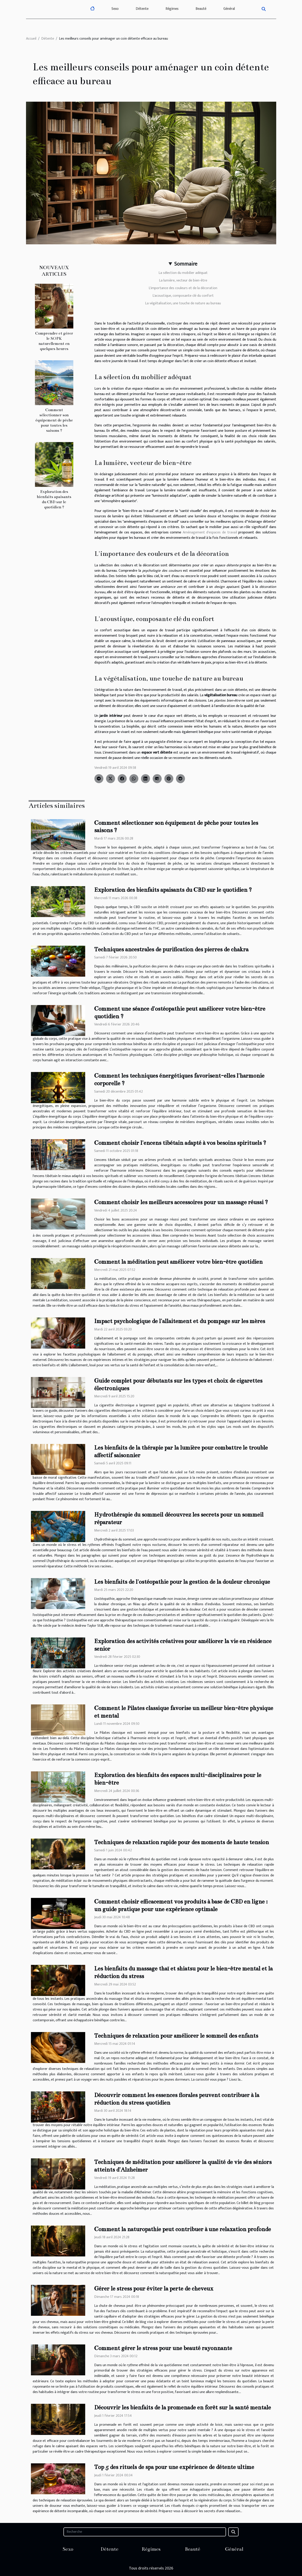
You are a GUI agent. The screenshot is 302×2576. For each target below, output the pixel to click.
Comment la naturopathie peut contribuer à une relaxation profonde (182, 2229)
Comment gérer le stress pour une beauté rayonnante (163, 2348)
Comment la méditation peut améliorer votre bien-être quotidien (178, 1261)
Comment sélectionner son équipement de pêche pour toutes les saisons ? (54, 420)
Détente (142, 9)
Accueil (31, 39)
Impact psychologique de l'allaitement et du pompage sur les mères (179, 1321)
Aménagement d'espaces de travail (210, 532)
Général (229, 9)
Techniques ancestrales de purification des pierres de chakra (171, 949)
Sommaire (185, 264)
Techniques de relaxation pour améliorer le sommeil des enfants (176, 2035)
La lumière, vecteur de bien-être (183, 280)
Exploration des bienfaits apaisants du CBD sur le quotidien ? (173, 889)
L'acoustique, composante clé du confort (183, 296)
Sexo (115, 9)
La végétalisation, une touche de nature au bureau (183, 303)
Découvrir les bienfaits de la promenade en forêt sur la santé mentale (182, 2407)
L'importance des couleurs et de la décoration (183, 288)
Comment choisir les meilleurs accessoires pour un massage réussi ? (181, 1202)
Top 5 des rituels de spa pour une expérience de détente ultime (174, 2467)
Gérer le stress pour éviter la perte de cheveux (153, 2288)
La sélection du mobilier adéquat (183, 273)
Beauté (201, 9)
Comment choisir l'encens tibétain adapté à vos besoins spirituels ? (180, 1142)
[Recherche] (144, 2531)
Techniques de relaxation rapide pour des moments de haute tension (181, 1842)
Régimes (171, 9)
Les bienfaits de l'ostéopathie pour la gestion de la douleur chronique (182, 1581)
